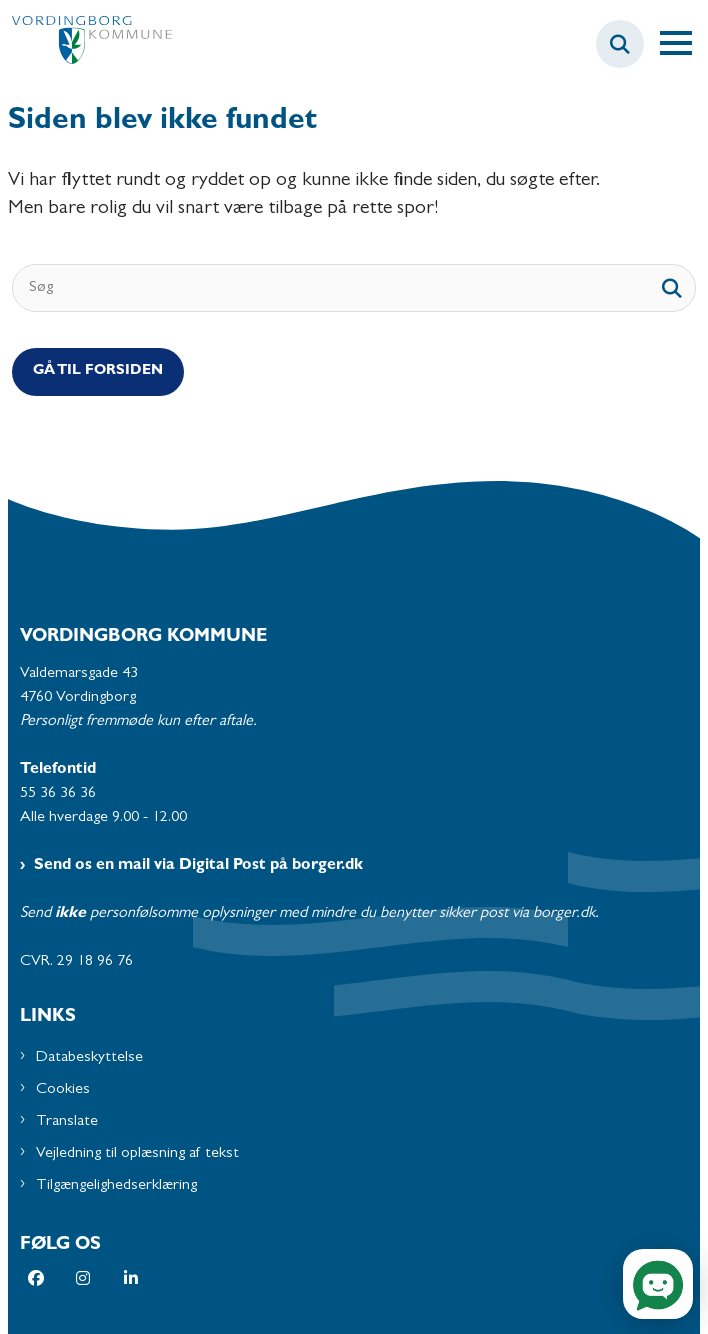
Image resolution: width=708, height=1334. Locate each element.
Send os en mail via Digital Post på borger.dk (198, 866)
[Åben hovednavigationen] (684, 44)
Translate (67, 1122)
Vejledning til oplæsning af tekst (137, 1154)
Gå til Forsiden (98, 371)
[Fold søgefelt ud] (620, 44)
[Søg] (354, 288)
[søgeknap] (672, 288)
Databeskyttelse (89, 1058)
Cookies (63, 1090)
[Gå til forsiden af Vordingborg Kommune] (86, 44)
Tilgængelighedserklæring (116, 1186)
